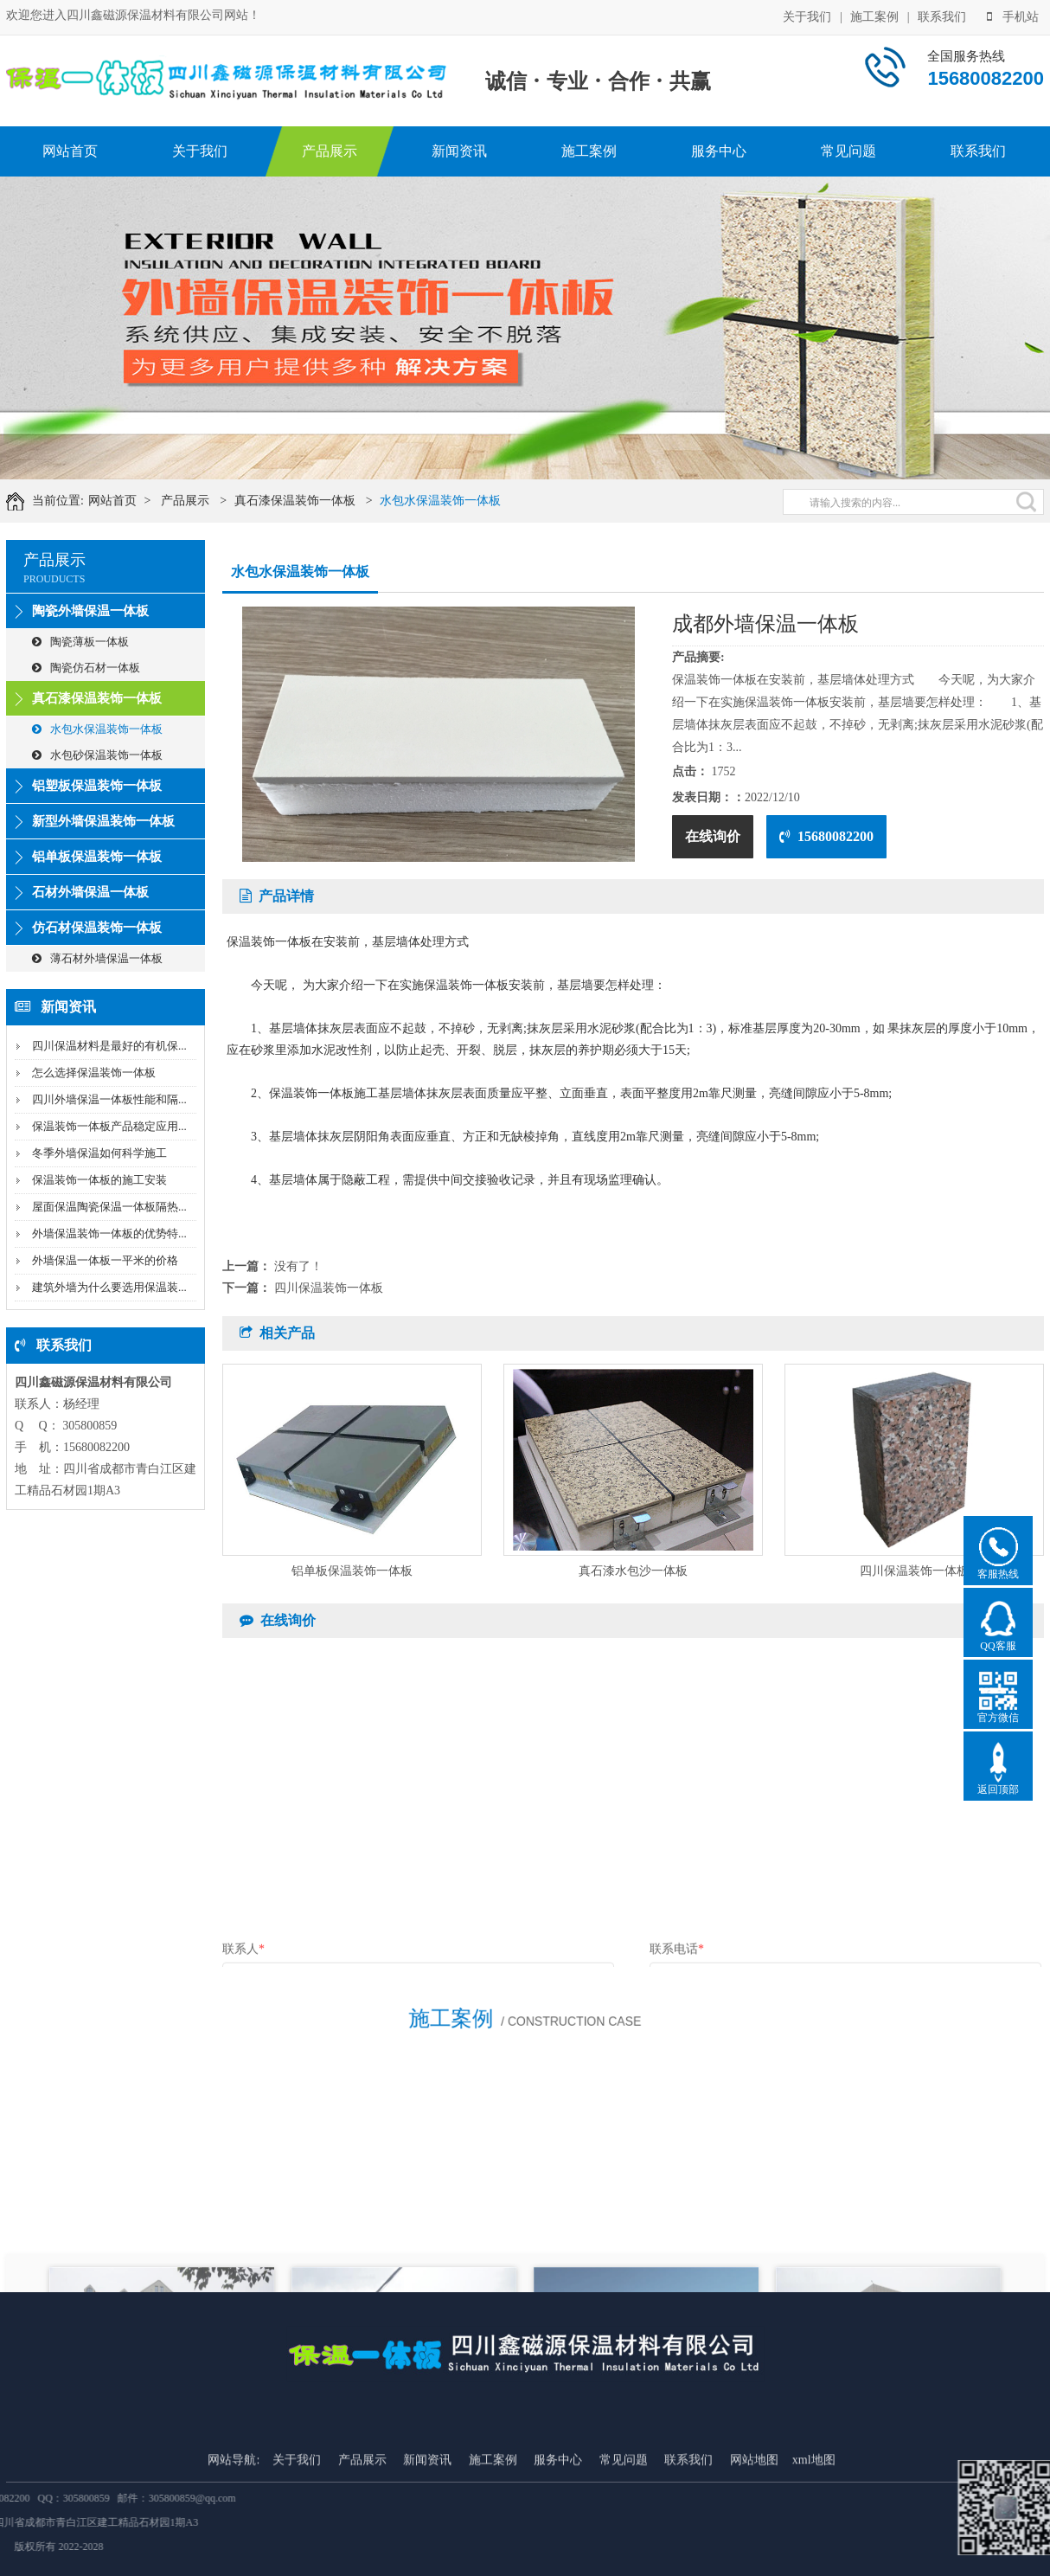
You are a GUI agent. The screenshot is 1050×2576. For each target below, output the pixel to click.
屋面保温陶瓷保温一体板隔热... (109, 1206)
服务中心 (718, 151)
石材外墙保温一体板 (90, 892)
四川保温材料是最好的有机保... (109, 1045)
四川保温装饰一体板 (328, 1288)
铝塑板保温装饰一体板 (97, 786)
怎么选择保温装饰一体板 (94, 1072)
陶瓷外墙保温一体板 (90, 611)
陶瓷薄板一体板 (80, 641)
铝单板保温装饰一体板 (97, 857)
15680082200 (826, 836)
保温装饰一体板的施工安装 (99, 1179)
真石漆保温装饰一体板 (324, 500)
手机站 (1013, 15)
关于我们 (807, 15)
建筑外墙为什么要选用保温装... (109, 1287)
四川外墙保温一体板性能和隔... (109, 1099)
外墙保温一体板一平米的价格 (105, 1260)
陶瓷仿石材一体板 (86, 667)
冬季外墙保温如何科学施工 (99, 1153)
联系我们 (942, 15)
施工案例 (874, 15)
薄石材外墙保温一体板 (97, 958)
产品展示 (329, 151)
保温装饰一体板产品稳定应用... (109, 1126)
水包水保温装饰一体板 (469, 500)
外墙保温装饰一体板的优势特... (109, 1233)
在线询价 (712, 836)
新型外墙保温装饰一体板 (103, 821)
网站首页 (70, 151)
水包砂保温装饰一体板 (97, 754)
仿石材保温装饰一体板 (97, 928)
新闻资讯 (459, 151)
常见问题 (848, 151)
